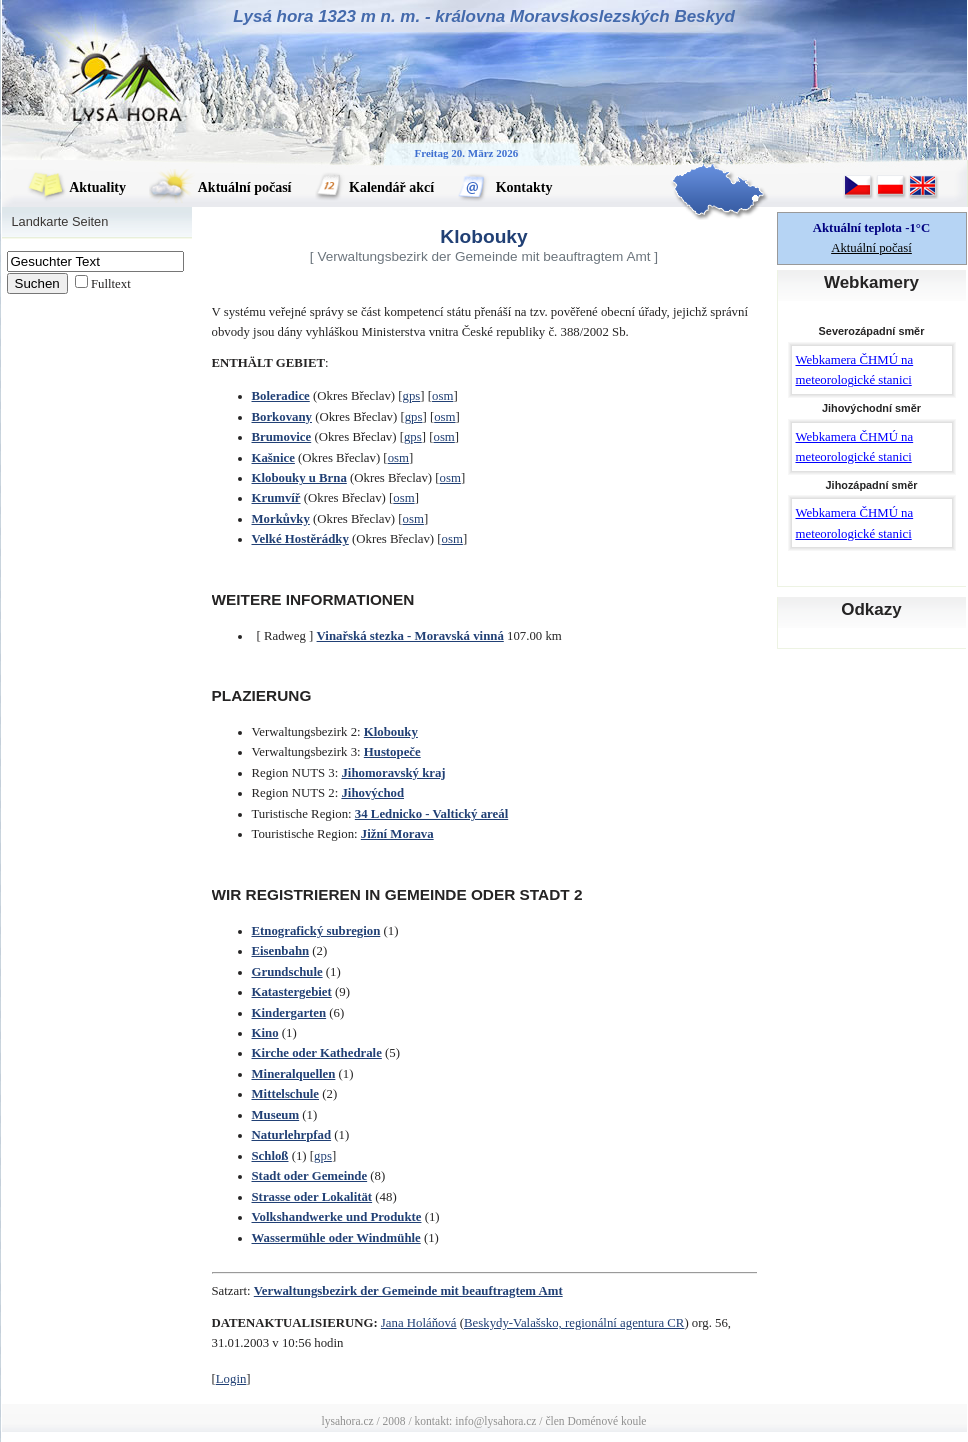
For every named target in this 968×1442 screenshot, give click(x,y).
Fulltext (111, 284)
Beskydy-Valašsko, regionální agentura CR (574, 1323)
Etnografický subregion (316, 931)
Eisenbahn (281, 951)
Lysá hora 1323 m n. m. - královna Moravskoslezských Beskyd (484, 16)
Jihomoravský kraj (393, 773)
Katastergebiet (292, 992)
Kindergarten (289, 1013)
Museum (276, 1115)
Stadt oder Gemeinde (310, 1176)
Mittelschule (286, 1094)
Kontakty (504, 187)
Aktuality (77, 187)
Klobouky (391, 732)
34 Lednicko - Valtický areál (431, 814)
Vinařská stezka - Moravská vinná (410, 636)
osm (442, 396)
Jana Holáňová (419, 1323)
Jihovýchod (372, 793)
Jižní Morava (397, 834)
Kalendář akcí (375, 187)
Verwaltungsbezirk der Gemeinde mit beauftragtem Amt (408, 1291)
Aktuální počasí (220, 187)
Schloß (270, 1156)
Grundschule (287, 972)
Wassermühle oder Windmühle (336, 1238)
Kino (265, 1033)
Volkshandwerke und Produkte (337, 1217)
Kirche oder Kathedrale (317, 1053)
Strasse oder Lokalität (312, 1197)
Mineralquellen (294, 1074)
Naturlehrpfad (292, 1135)
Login (231, 1379)
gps (412, 396)
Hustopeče (392, 752)
